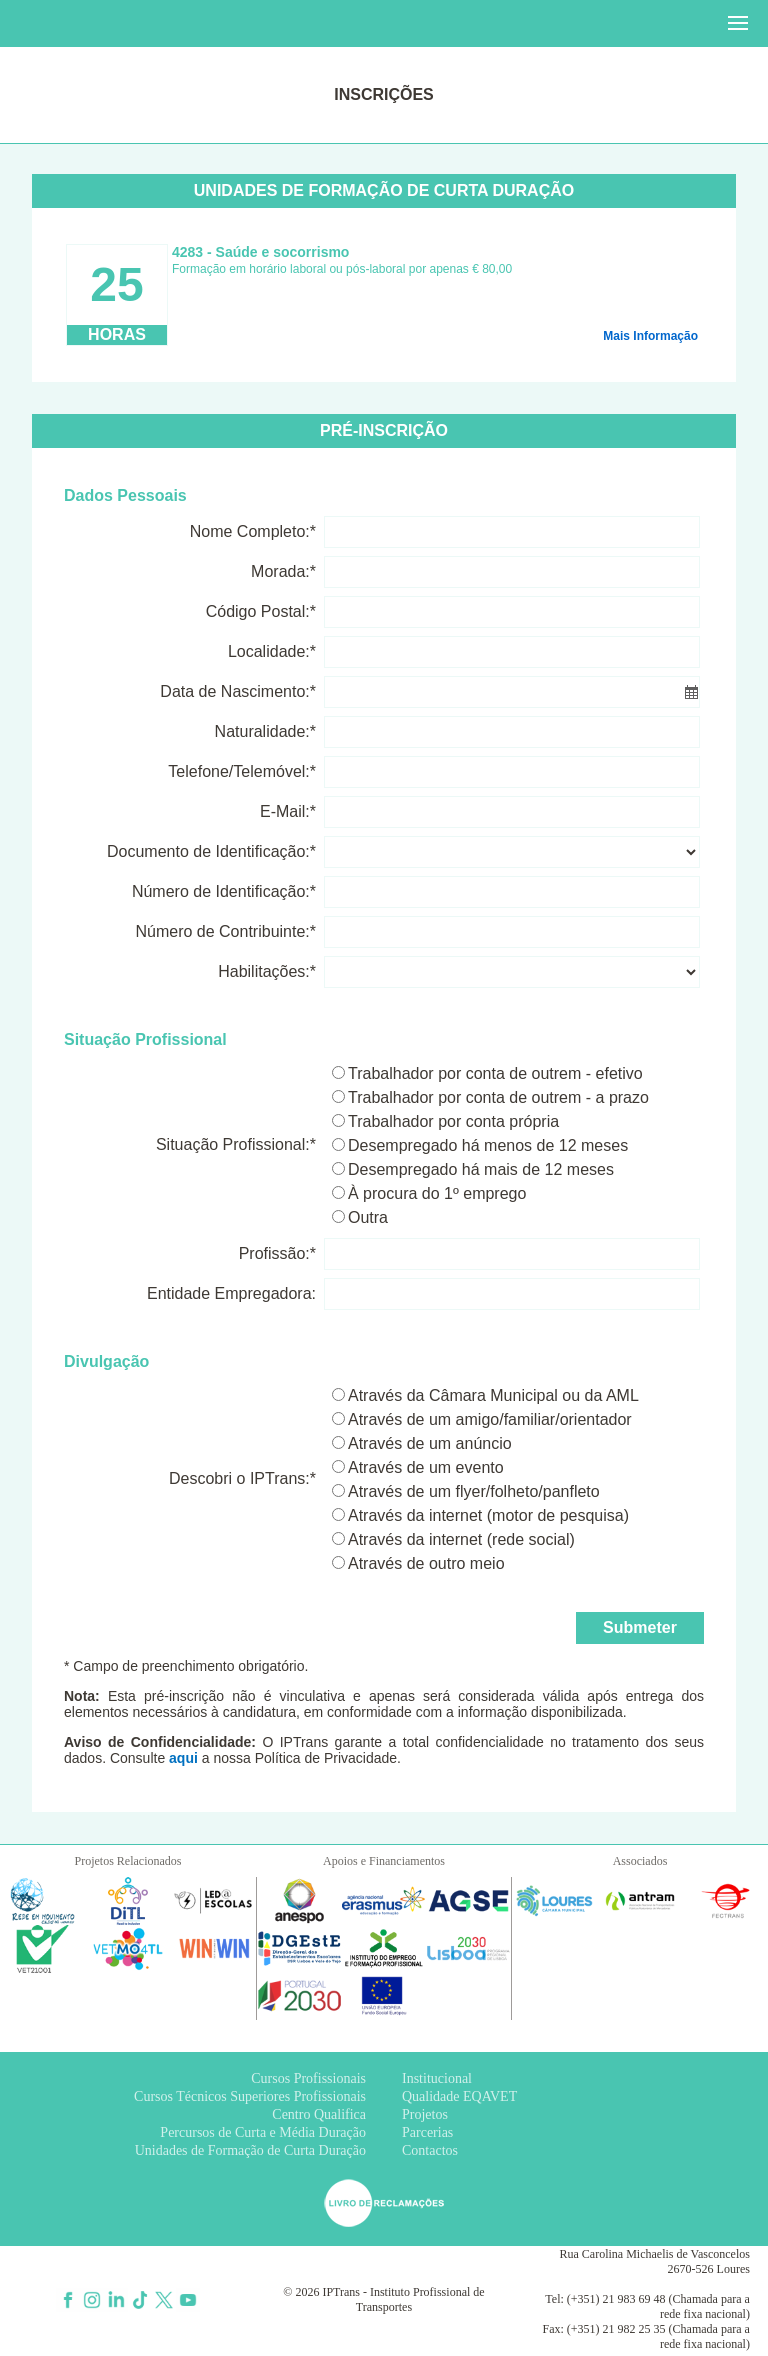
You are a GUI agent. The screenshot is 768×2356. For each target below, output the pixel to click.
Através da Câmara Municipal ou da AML (493, 1395)
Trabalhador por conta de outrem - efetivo (495, 1073)
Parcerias (427, 2132)
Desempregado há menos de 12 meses (488, 1145)
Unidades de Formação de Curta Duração (250, 2150)
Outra (368, 1217)
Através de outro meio (426, 1563)
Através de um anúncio (430, 1443)
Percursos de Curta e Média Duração (263, 2132)
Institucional (437, 2078)
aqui (183, 1758)
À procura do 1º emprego (437, 1193)
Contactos (430, 2150)
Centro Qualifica (319, 2114)
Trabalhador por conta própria (453, 1121)
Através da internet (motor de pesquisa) (488, 1515)
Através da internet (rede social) (461, 1539)
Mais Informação (650, 336)
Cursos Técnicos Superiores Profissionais (250, 2096)
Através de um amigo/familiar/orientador (490, 1419)
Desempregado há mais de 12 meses (481, 1169)
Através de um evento (426, 1467)
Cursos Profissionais (308, 2078)
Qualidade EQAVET (459, 2096)
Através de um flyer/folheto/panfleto (474, 1491)
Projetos (425, 2114)
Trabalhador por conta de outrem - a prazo (498, 1097)
